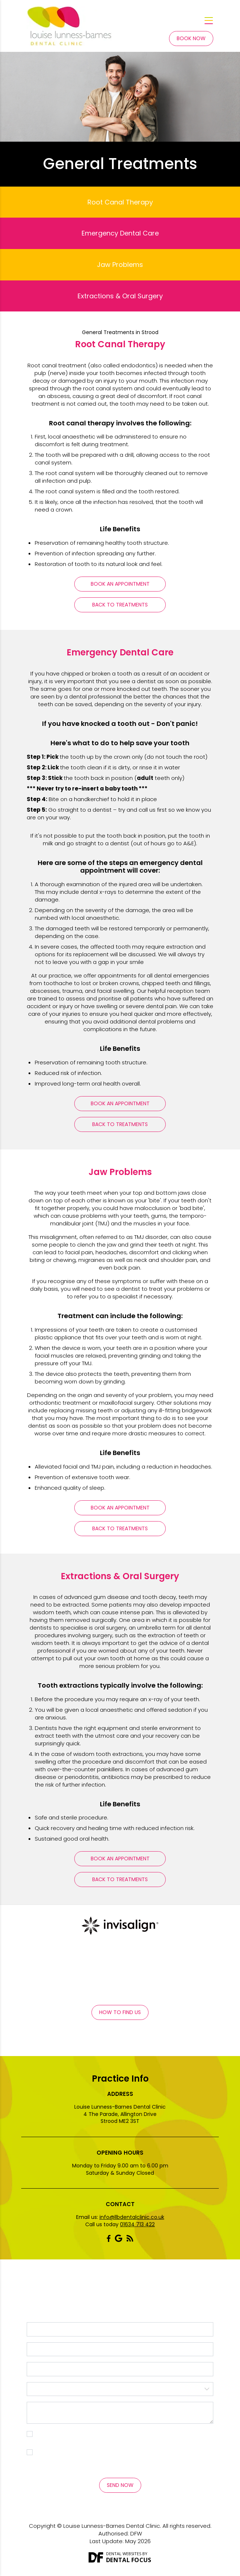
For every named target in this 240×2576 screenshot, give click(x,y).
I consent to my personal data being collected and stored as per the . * (123, 2437)
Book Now (191, 38)
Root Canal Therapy (120, 202)
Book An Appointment (120, 583)
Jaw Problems (120, 264)
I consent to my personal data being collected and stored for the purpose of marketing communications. (123, 2455)
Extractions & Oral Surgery (120, 296)
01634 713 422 (137, 2224)
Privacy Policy (63, 2441)
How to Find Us (120, 2012)
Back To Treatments (120, 604)
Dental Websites (123, 2553)
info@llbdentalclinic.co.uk (132, 2217)
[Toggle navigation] (208, 20)
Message (120, 2413)
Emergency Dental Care (120, 233)
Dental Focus (128, 2560)
